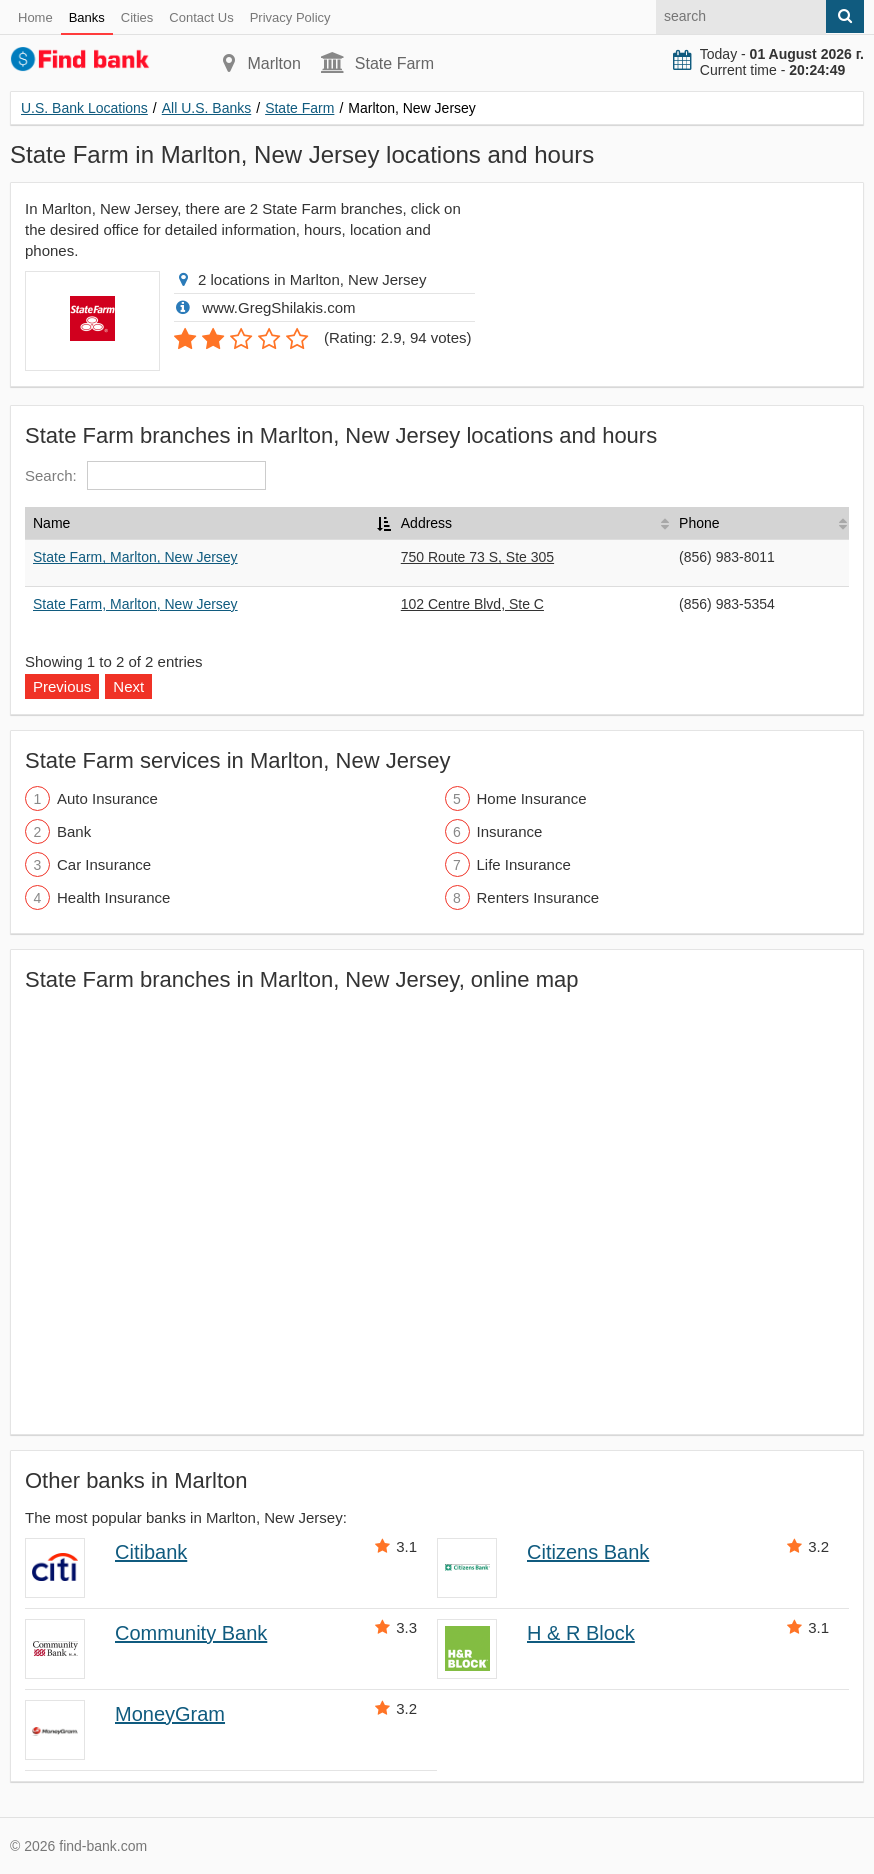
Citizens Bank (588, 1552)
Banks (87, 17)
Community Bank (191, 1633)
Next (128, 686)
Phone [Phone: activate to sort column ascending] (699, 523)
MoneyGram (170, 1714)
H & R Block (581, 1633)
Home (35, 17)
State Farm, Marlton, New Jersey (135, 557)
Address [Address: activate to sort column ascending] (426, 523)
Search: (145, 475)
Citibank (151, 1552)
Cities (137, 17)
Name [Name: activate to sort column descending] (51, 523)
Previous (62, 686)
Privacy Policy (290, 17)
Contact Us (201, 17)
